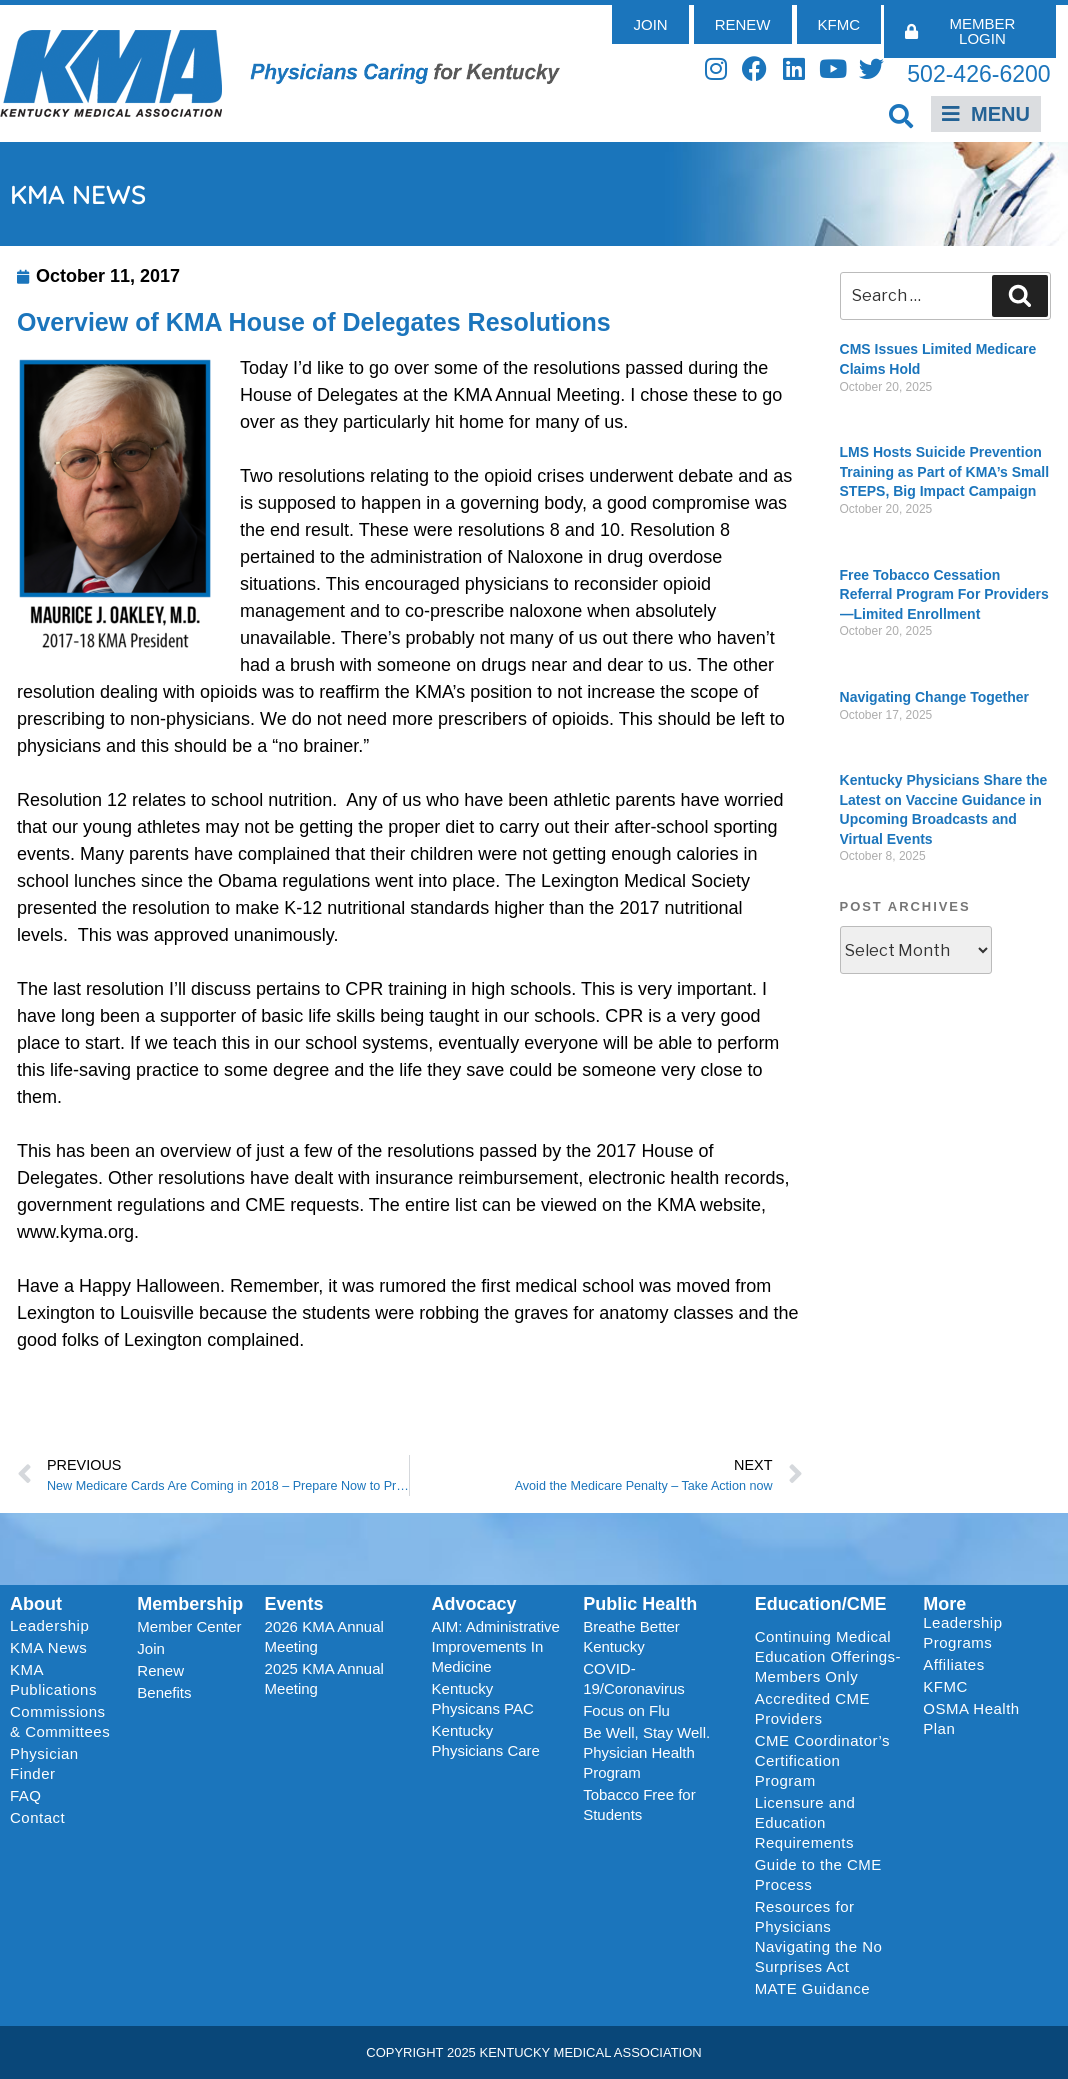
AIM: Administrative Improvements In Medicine (496, 1646)
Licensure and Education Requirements (805, 1822)
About (36, 1604)
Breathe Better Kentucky (631, 1636)
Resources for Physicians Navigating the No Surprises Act (819, 1936)
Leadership (54, 1626)
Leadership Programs (985, 1632)
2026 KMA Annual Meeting (324, 1636)
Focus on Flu (626, 1710)
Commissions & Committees (60, 1721)
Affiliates (958, 1665)
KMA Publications (53, 1679)
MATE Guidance (812, 1988)
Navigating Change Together (935, 697)
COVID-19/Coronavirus (634, 1678)
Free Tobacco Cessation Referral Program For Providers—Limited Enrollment (944, 594)
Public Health (640, 1604)
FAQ (26, 1795)
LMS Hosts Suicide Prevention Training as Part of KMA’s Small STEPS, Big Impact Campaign (945, 471)
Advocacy (474, 1604)
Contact (37, 1817)
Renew (160, 1670)
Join (151, 1648)
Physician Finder (44, 1763)
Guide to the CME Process (818, 1874)
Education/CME (821, 1604)
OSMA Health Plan (971, 1718)
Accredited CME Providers (812, 1708)
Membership (190, 1604)
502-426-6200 (978, 74)
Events (294, 1604)
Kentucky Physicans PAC (483, 1698)
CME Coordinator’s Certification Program (823, 1760)
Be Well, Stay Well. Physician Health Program (646, 1752)
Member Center (189, 1626)
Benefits (164, 1692)
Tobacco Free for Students (639, 1804)
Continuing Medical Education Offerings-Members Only (828, 1656)
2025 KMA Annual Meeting (324, 1678)
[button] (900, 115)
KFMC (945, 1686)
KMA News (48, 1647)
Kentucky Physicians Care (486, 1740)
